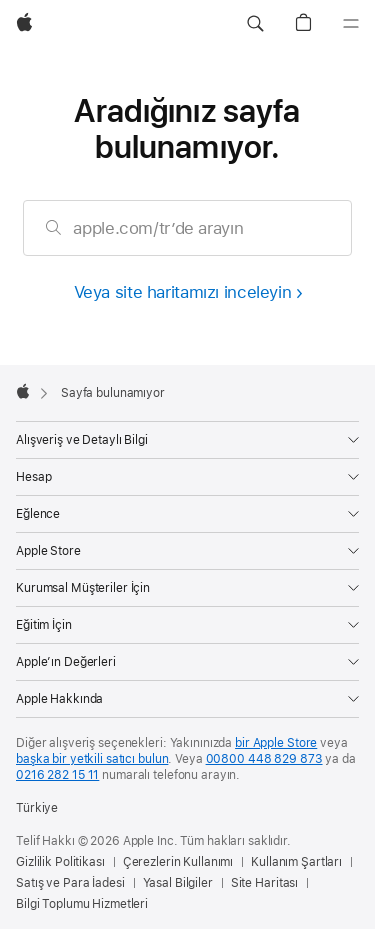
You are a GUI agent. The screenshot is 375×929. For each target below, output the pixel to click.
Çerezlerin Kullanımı (178, 862)
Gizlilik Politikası (60, 862)
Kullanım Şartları (296, 862)
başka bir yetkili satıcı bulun (92, 759)
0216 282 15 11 (57, 775)
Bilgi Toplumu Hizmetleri (82, 904)
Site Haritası (264, 883)
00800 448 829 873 (264, 759)
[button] (255, 24)
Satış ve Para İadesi (70, 883)
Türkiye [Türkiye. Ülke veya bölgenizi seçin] (37, 808)
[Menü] (351, 24)
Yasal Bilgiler (178, 883)
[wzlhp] (24, 24)
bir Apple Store (276, 743)
